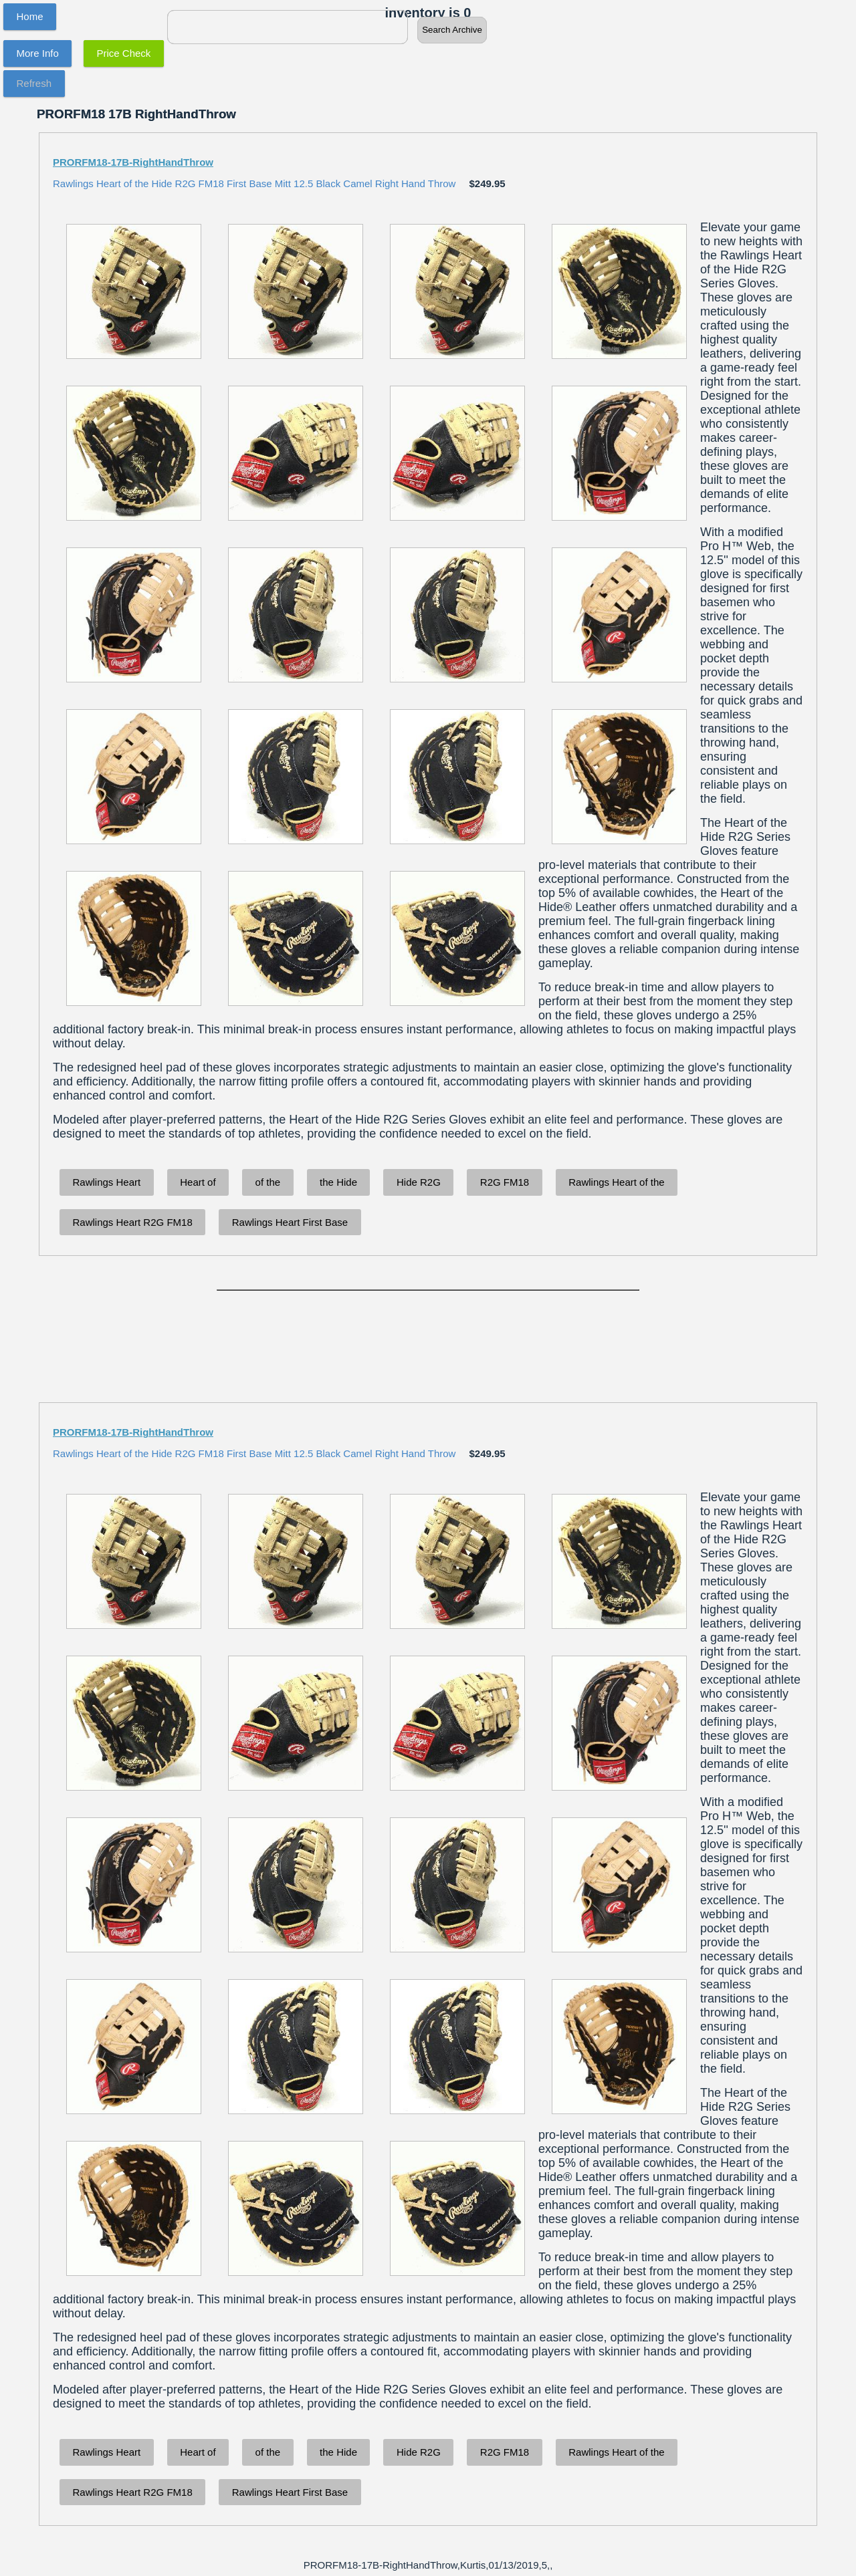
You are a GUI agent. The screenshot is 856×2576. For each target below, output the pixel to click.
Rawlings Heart (107, 1182)
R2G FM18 (504, 1182)
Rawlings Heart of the (616, 1182)
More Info (38, 53)
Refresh (34, 83)
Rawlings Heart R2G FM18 (133, 1222)
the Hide (338, 1182)
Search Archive (452, 30)
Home (30, 16)
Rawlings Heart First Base (290, 1222)
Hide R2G (419, 1182)
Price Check (124, 53)
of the (268, 1182)
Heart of (197, 1182)
